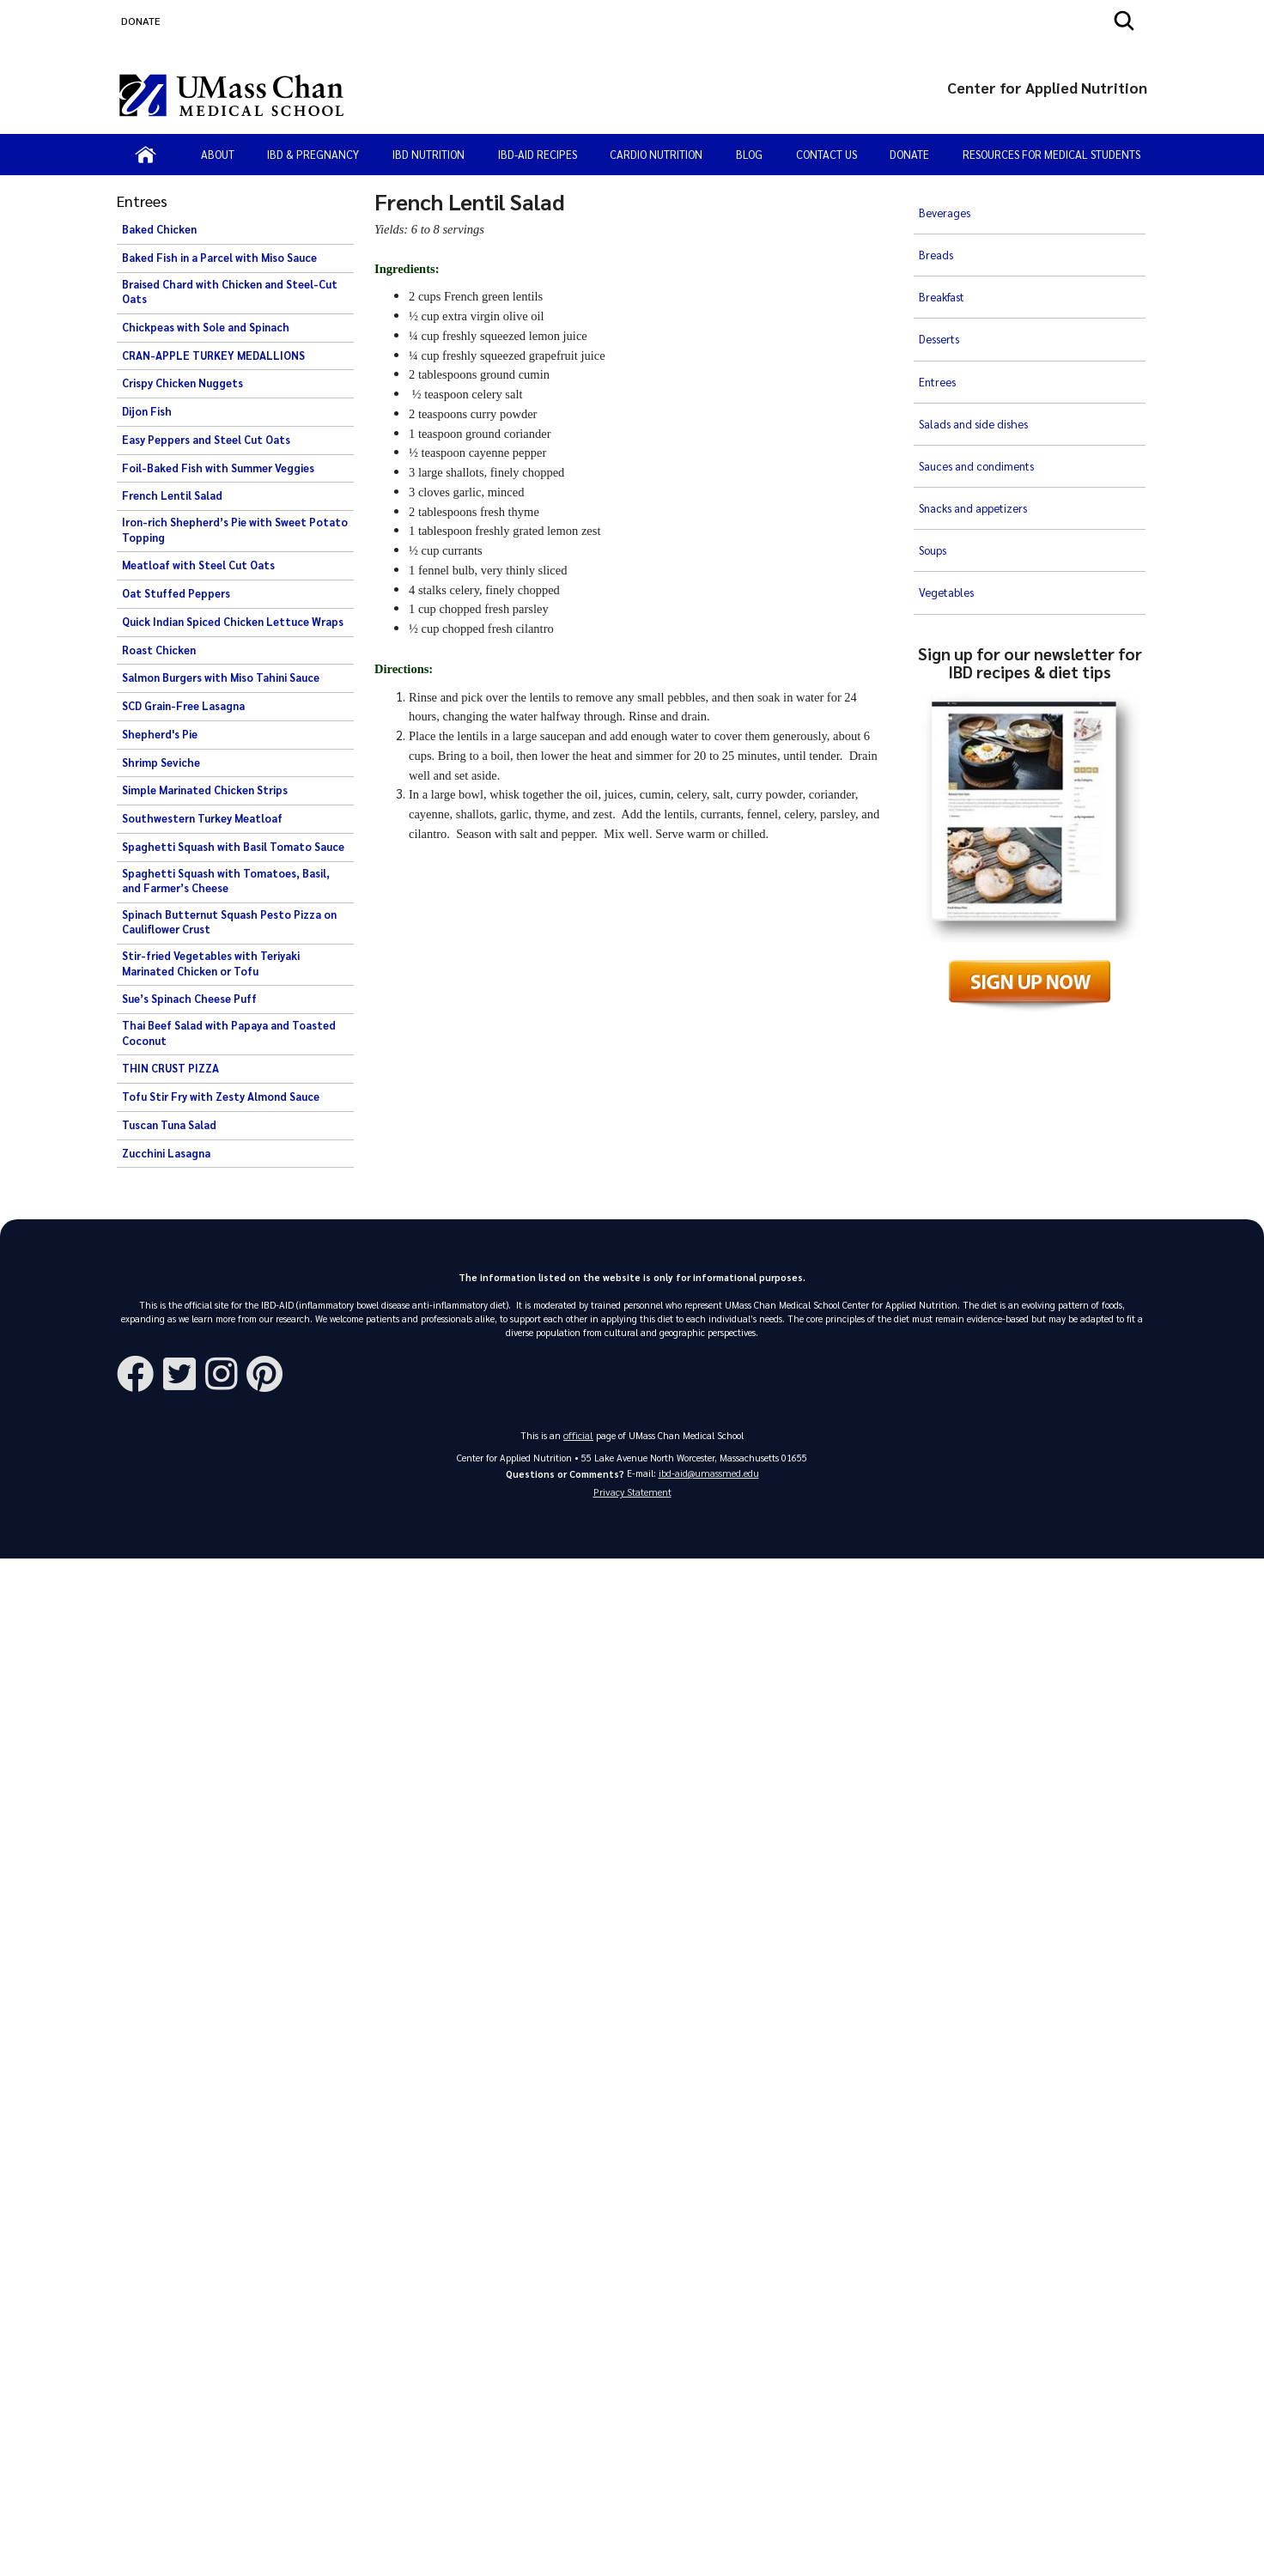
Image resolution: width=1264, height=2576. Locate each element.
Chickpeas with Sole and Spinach (205, 327)
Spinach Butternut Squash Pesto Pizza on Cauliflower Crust (229, 922)
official (578, 1436)
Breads (936, 233)
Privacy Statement (632, 1497)
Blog (749, 154)
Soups (934, 430)
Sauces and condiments (979, 373)
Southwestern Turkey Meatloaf (202, 818)
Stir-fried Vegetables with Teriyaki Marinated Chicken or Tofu (211, 963)
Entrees (939, 318)
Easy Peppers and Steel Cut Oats (206, 440)
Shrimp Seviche (161, 762)
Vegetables (948, 458)
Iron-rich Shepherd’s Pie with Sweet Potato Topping (235, 529)
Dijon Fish (147, 411)
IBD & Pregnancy (313, 154)
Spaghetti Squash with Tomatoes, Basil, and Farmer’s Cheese (226, 881)
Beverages (945, 205)
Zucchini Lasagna (166, 1153)
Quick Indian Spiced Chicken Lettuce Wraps (232, 622)
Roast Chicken (159, 650)
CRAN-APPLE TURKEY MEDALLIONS (213, 355)
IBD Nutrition (428, 154)
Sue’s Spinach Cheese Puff (189, 998)
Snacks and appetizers (976, 402)
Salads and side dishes (975, 346)
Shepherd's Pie (160, 734)
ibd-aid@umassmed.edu (708, 1474)
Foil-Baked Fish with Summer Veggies (218, 468)
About (217, 154)
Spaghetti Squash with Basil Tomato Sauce (233, 847)
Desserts (941, 289)
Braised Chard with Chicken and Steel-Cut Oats (229, 292)
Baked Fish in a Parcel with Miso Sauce (219, 257)
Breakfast (944, 261)
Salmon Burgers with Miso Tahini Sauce (220, 677)
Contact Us (826, 154)
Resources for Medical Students (1051, 154)
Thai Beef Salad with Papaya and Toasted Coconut (229, 1033)
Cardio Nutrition (656, 154)
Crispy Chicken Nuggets (182, 383)
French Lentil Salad (172, 495)
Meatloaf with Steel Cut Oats (198, 565)
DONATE (141, 20)
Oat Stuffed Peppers (176, 593)
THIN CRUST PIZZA (170, 1068)
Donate (909, 154)
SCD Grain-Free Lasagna (183, 706)
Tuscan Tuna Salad (169, 1125)
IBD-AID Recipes (537, 154)
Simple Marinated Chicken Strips (205, 790)
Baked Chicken (159, 229)
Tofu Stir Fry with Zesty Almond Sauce (220, 1096)
